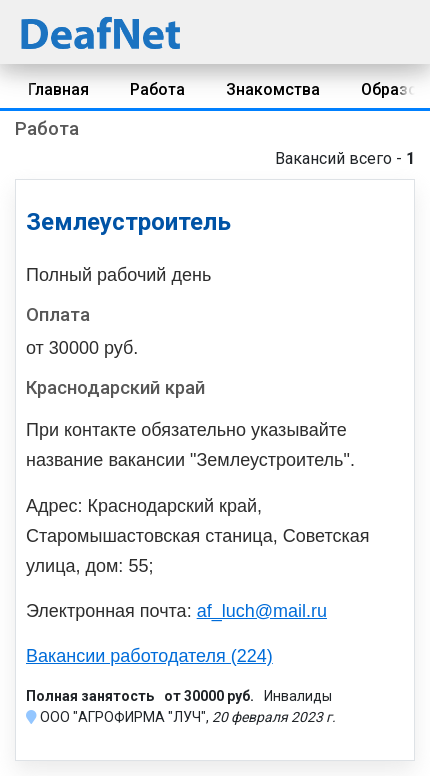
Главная (58, 89)
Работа (157, 89)
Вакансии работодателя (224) (149, 656)
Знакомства (273, 89)
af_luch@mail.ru (262, 611)
